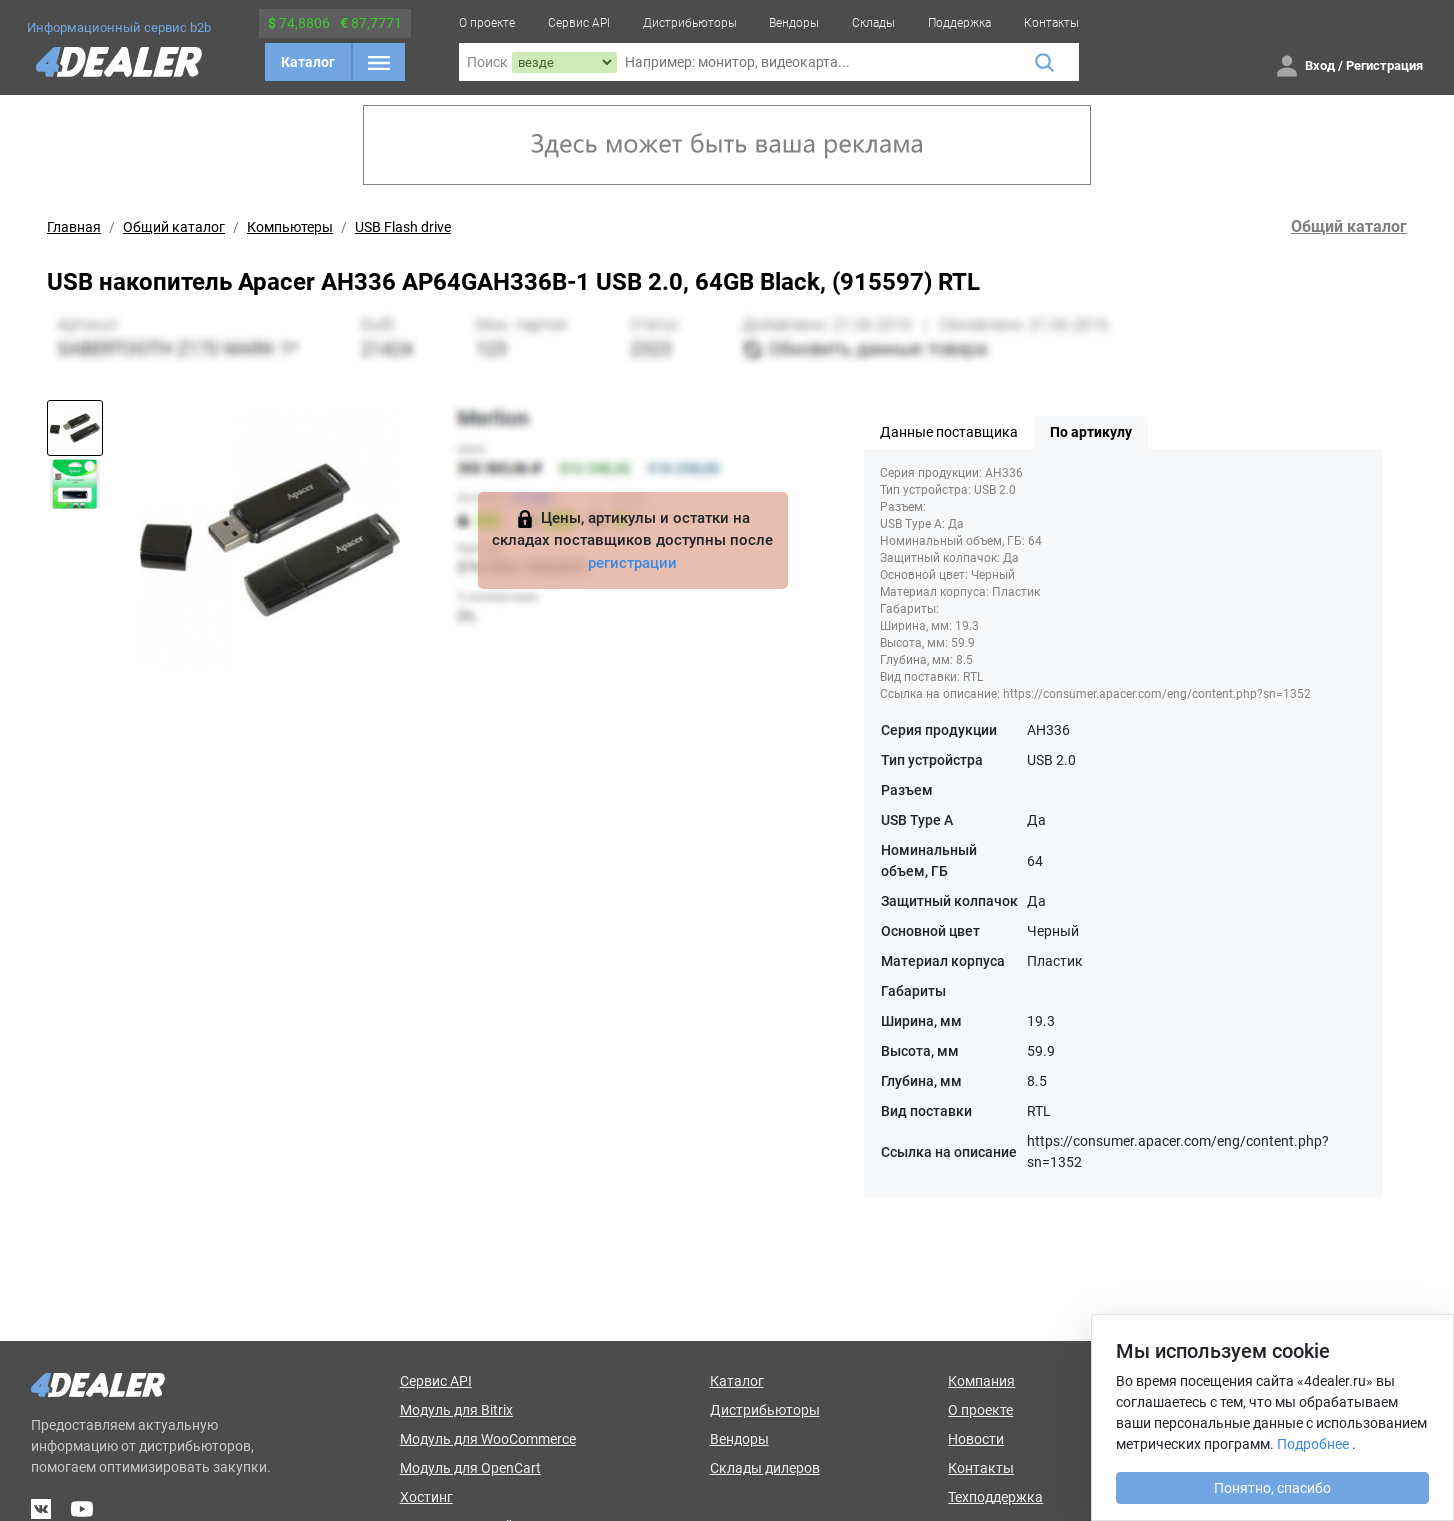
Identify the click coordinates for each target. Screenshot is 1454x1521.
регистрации (632, 563)
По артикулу (1091, 432)
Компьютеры (290, 227)
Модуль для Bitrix (456, 1410)
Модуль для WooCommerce (488, 1439)
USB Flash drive (403, 227)
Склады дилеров (765, 1468)
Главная (74, 227)
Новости (976, 1439)
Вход (1320, 65)
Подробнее (1313, 1444)
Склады (873, 23)
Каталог (308, 62)
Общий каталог (174, 227)
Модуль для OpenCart (470, 1468)
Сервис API (579, 23)
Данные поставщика (949, 432)
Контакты (1051, 23)
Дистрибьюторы (690, 23)
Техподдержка (995, 1497)
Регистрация (1384, 65)
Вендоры (794, 23)
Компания (981, 1381)
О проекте (487, 23)
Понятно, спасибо (1272, 1488)
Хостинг (426, 1497)
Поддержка (959, 23)
